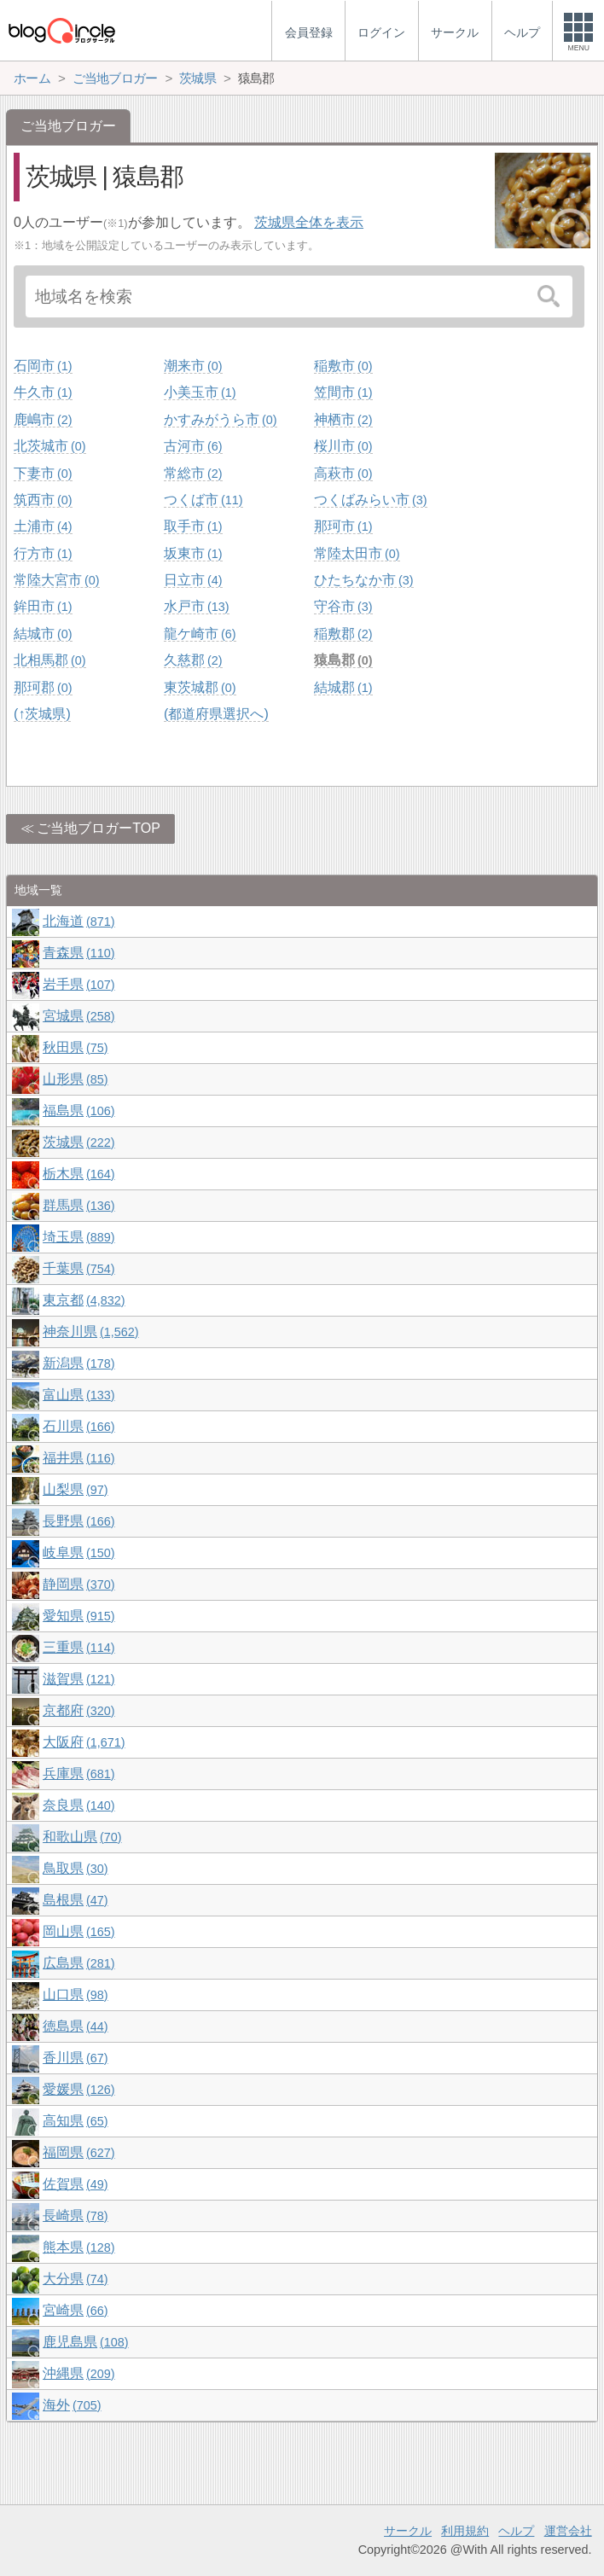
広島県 (78, 1963)
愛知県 (78, 1615)
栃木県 (78, 1173)
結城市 (43, 633)
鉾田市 (43, 606)
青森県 (78, 952)
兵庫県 (78, 1773)
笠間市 (343, 392)
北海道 (78, 921)
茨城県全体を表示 (308, 222)
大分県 (75, 2278)
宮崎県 (75, 2310)
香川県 (75, 2057)
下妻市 (43, 473)
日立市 (193, 580)
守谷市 (343, 606)
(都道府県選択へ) (216, 714)
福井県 (78, 1458)
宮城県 (78, 1016)
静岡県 (78, 1584)
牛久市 (43, 392)
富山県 (78, 1394)
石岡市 (43, 365)
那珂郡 (43, 687)
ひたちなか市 (363, 580)
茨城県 (78, 1142)
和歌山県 (82, 1836)
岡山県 (78, 1931)
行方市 (43, 553)
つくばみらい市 (370, 499)
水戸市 (196, 606)
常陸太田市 (356, 553)
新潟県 (78, 1363)
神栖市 (343, 419)
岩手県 (78, 984)
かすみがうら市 (220, 419)
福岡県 (78, 2152)
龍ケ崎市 (199, 633)
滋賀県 (78, 1679)
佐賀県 (75, 2184)
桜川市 (343, 446)
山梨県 (75, 1489)
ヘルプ (516, 2531)
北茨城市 (49, 446)
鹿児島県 (85, 2342)
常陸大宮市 (56, 580)
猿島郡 (343, 660)
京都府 (78, 1710)
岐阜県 (78, 1552)
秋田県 (75, 1047)
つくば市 (203, 499)
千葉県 (78, 1268)
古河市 (193, 446)
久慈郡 (193, 660)
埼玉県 (78, 1237)
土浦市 (43, 526)
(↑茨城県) (42, 714)
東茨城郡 (199, 687)
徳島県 (75, 2026)
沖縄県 (78, 2373)
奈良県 (78, 1805)
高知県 (75, 2121)
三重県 (78, 1647)
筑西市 (43, 499)
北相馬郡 (49, 660)
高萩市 (343, 473)
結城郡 (343, 687)
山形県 (75, 1079)
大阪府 (84, 1742)
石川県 (78, 1426)
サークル (408, 2531)
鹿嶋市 (43, 419)
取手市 (193, 526)
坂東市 (193, 553)
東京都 (84, 1300)
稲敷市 (343, 365)
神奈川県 (90, 1331)
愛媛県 (78, 2089)
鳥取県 (75, 1868)
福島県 (78, 1110)
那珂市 (343, 526)
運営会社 (568, 2531)
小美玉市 (199, 392)
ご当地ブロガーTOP (98, 828)
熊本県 (78, 2247)
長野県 (78, 1521)
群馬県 (78, 1205)
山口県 (75, 1994)
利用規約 (465, 2531)
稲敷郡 (343, 633)
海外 (72, 2405)
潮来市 (193, 365)
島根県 (75, 1900)
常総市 (193, 473)
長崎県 (75, 2215)
